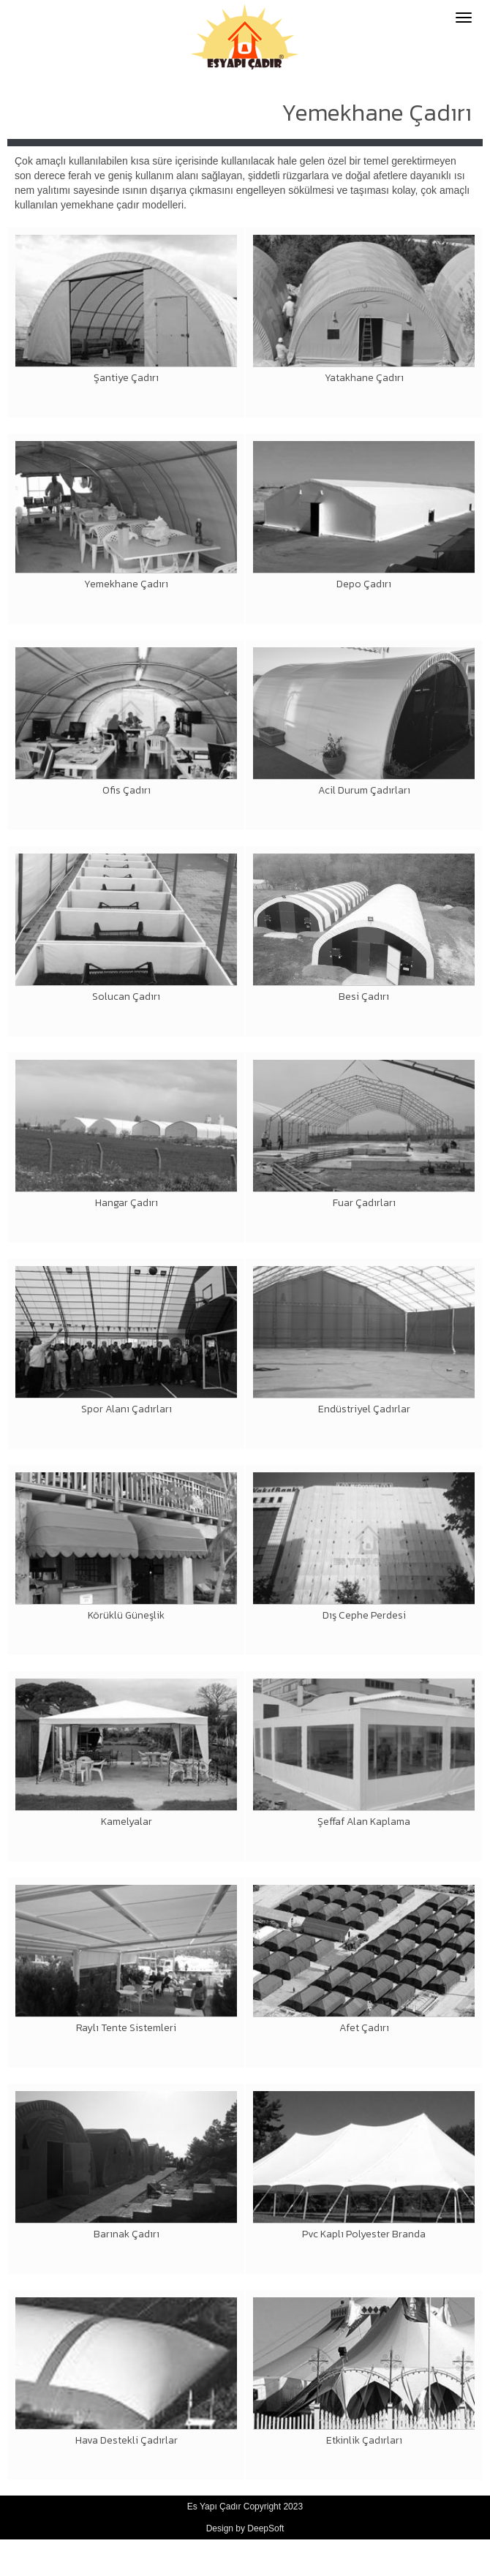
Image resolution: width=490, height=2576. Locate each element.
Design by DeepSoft (245, 2528)
